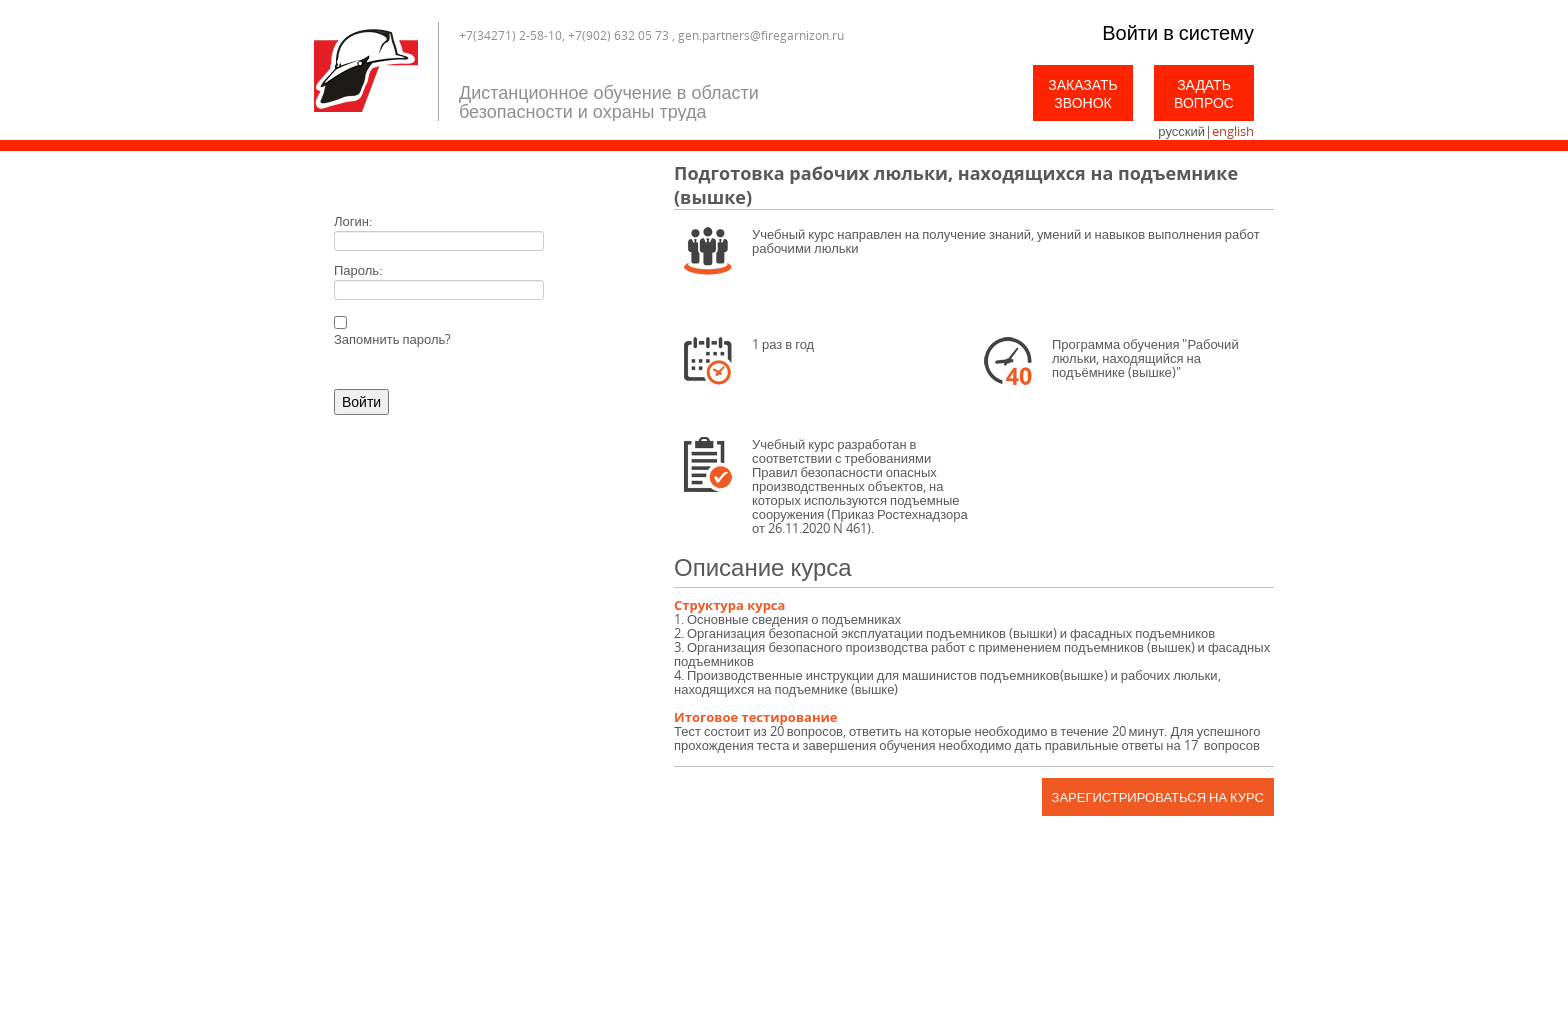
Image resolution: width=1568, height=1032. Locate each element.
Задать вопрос (1204, 93)
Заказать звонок (1083, 93)
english (1233, 131)
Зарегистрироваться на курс (1158, 797)
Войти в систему (1178, 32)
